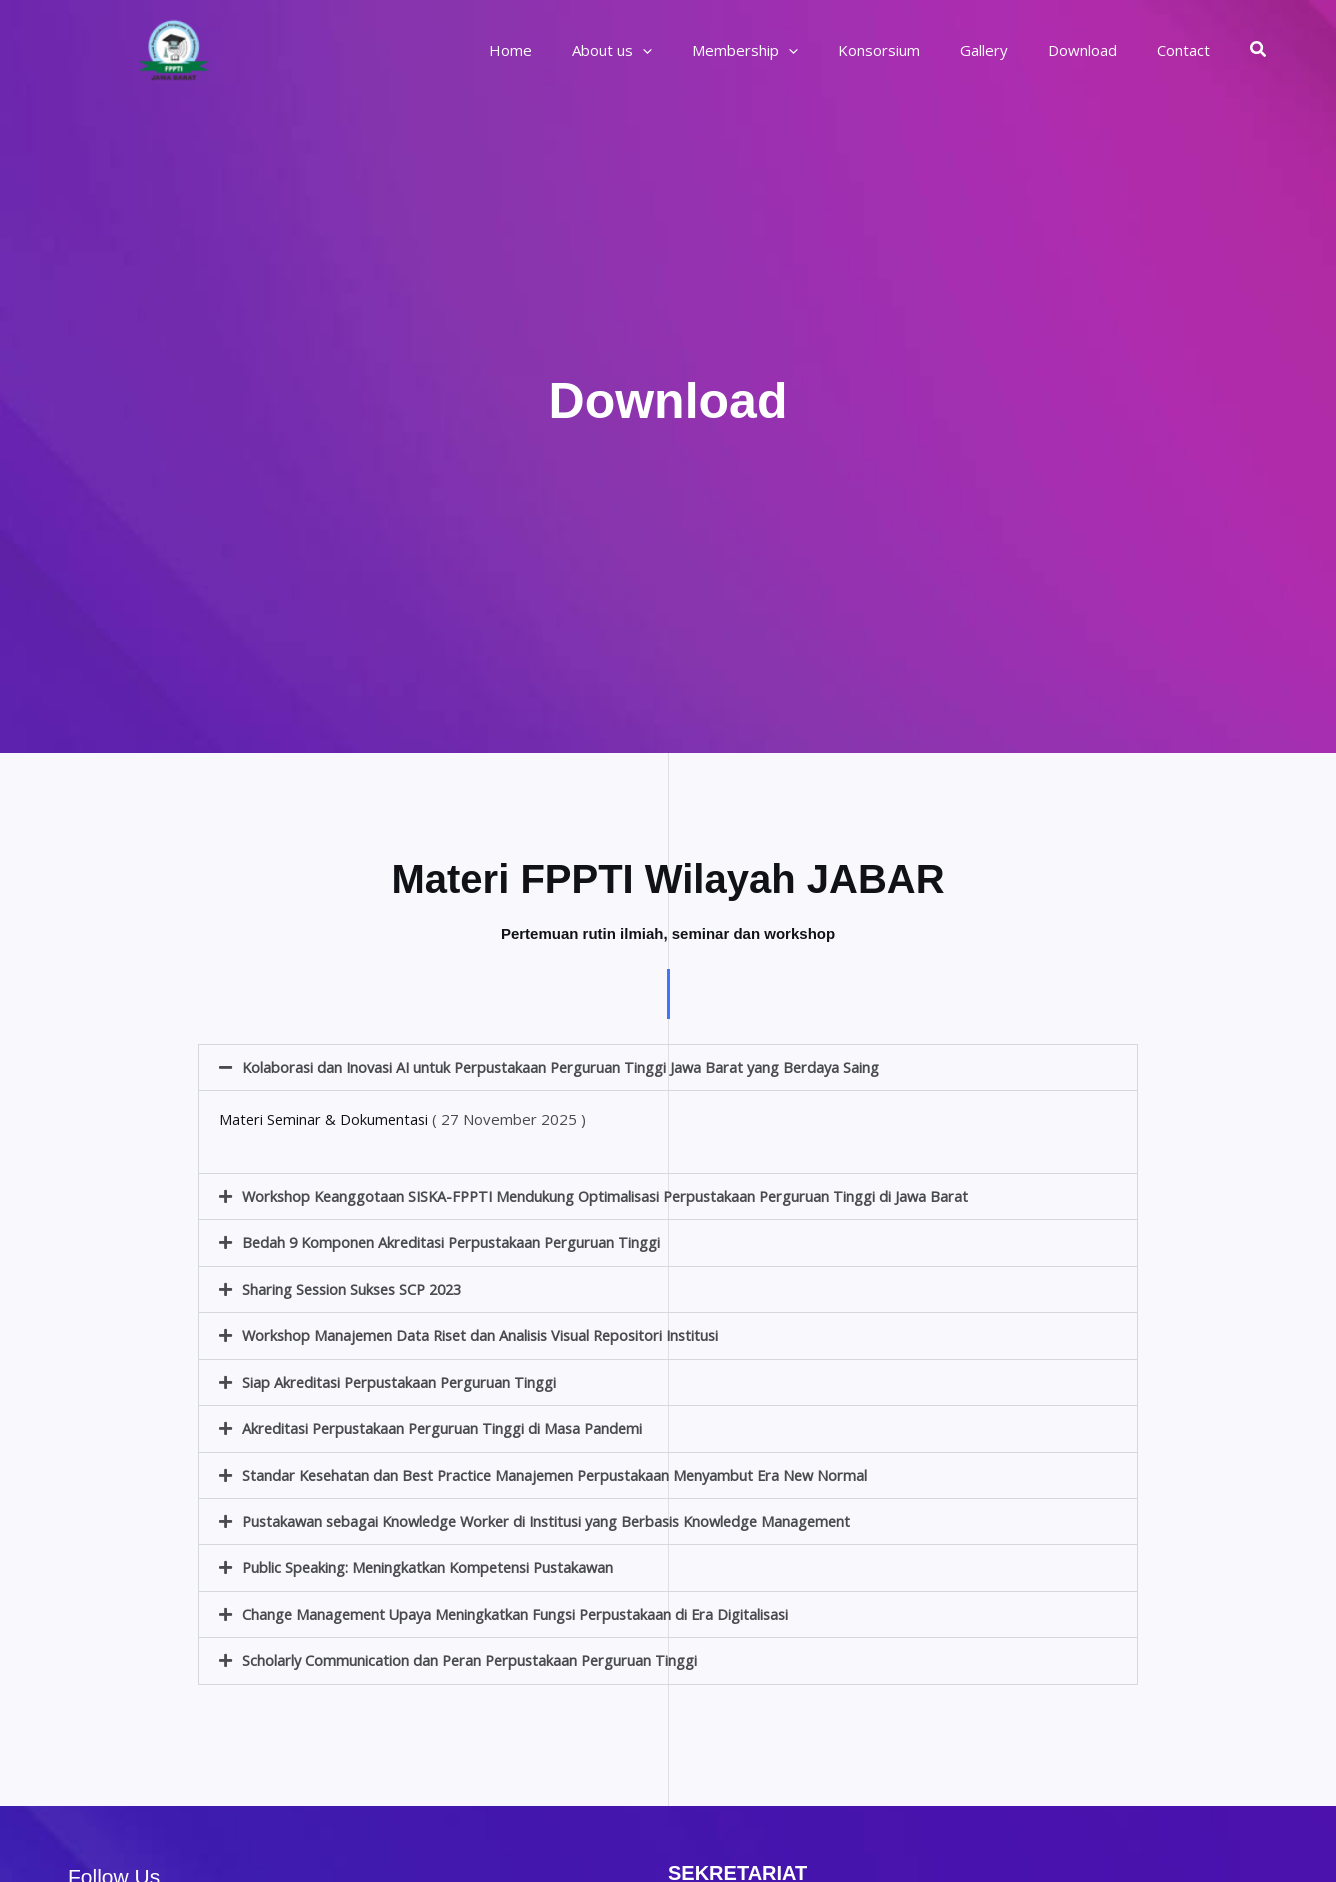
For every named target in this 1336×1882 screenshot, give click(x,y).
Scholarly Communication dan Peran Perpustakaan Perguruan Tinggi (473, 1655)
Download (1097, 50)
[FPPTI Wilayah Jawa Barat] (174, 48)
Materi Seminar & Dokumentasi (325, 1119)
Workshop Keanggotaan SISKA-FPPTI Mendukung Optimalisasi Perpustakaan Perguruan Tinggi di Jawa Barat (614, 1195)
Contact (1188, 50)
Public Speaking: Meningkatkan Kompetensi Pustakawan (432, 1563)
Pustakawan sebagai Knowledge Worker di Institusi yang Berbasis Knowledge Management (558, 1517)
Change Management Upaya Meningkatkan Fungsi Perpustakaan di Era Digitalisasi (521, 1609)
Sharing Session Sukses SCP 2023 (357, 1287)
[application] (697, 50)
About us (667, 50)
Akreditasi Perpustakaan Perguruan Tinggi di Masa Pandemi (447, 1425)
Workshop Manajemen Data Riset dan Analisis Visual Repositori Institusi (488, 1333)
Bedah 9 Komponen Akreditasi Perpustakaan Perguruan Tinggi (456, 1241)
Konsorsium (914, 50)
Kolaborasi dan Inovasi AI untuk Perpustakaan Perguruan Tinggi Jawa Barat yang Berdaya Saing (568, 1067)
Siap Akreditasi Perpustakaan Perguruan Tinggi (402, 1379)
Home (575, 50)
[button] (1259, 50)
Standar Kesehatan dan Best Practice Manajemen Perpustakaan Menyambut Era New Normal (563, 1471)
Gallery (1009, 50)
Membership (790, 50)
